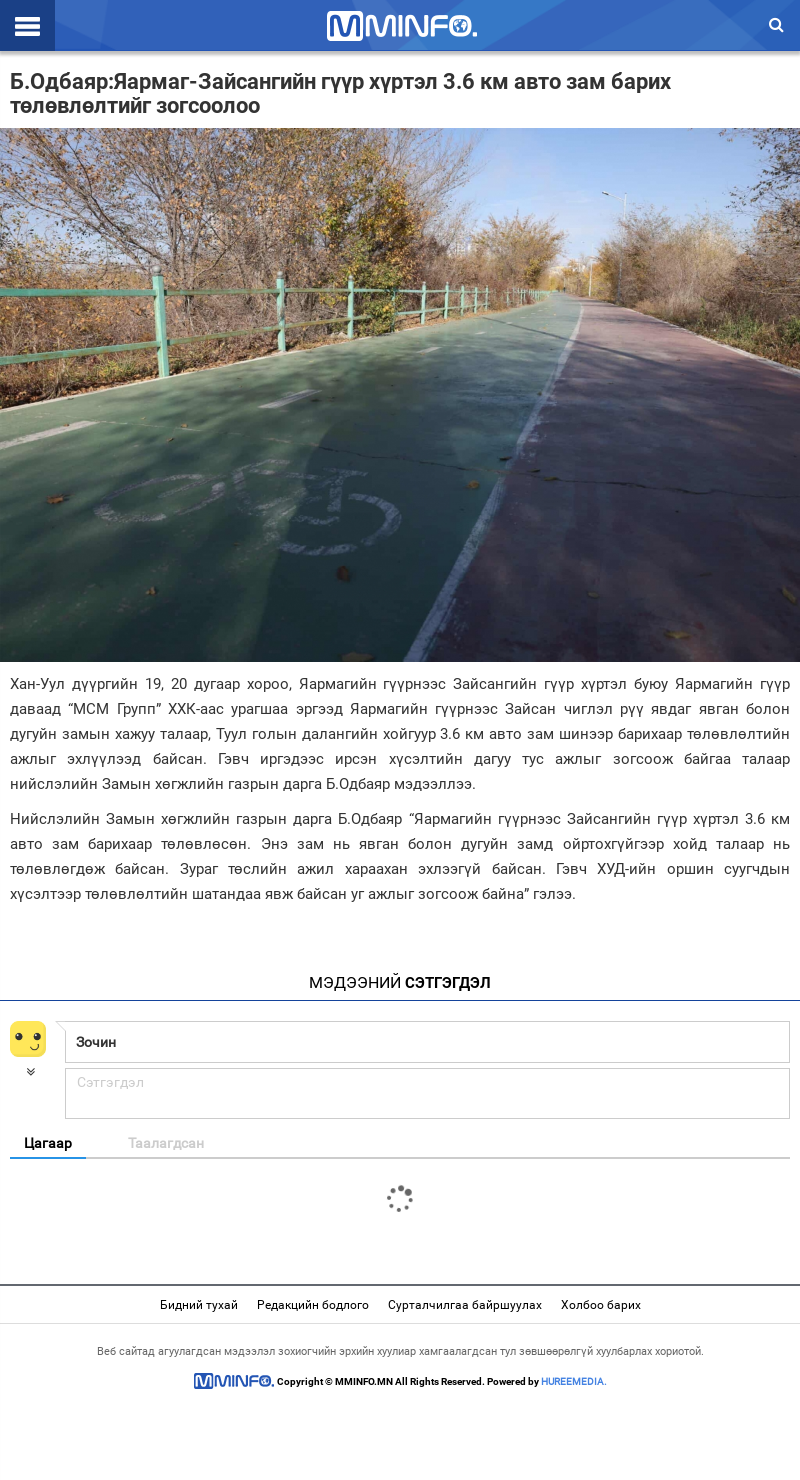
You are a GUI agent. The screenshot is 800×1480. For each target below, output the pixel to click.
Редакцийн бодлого (313, 1305)
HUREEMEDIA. (574, 1381)
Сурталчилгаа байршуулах (465, 1305)
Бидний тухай (199, 1305)
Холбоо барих (601, 1305)
